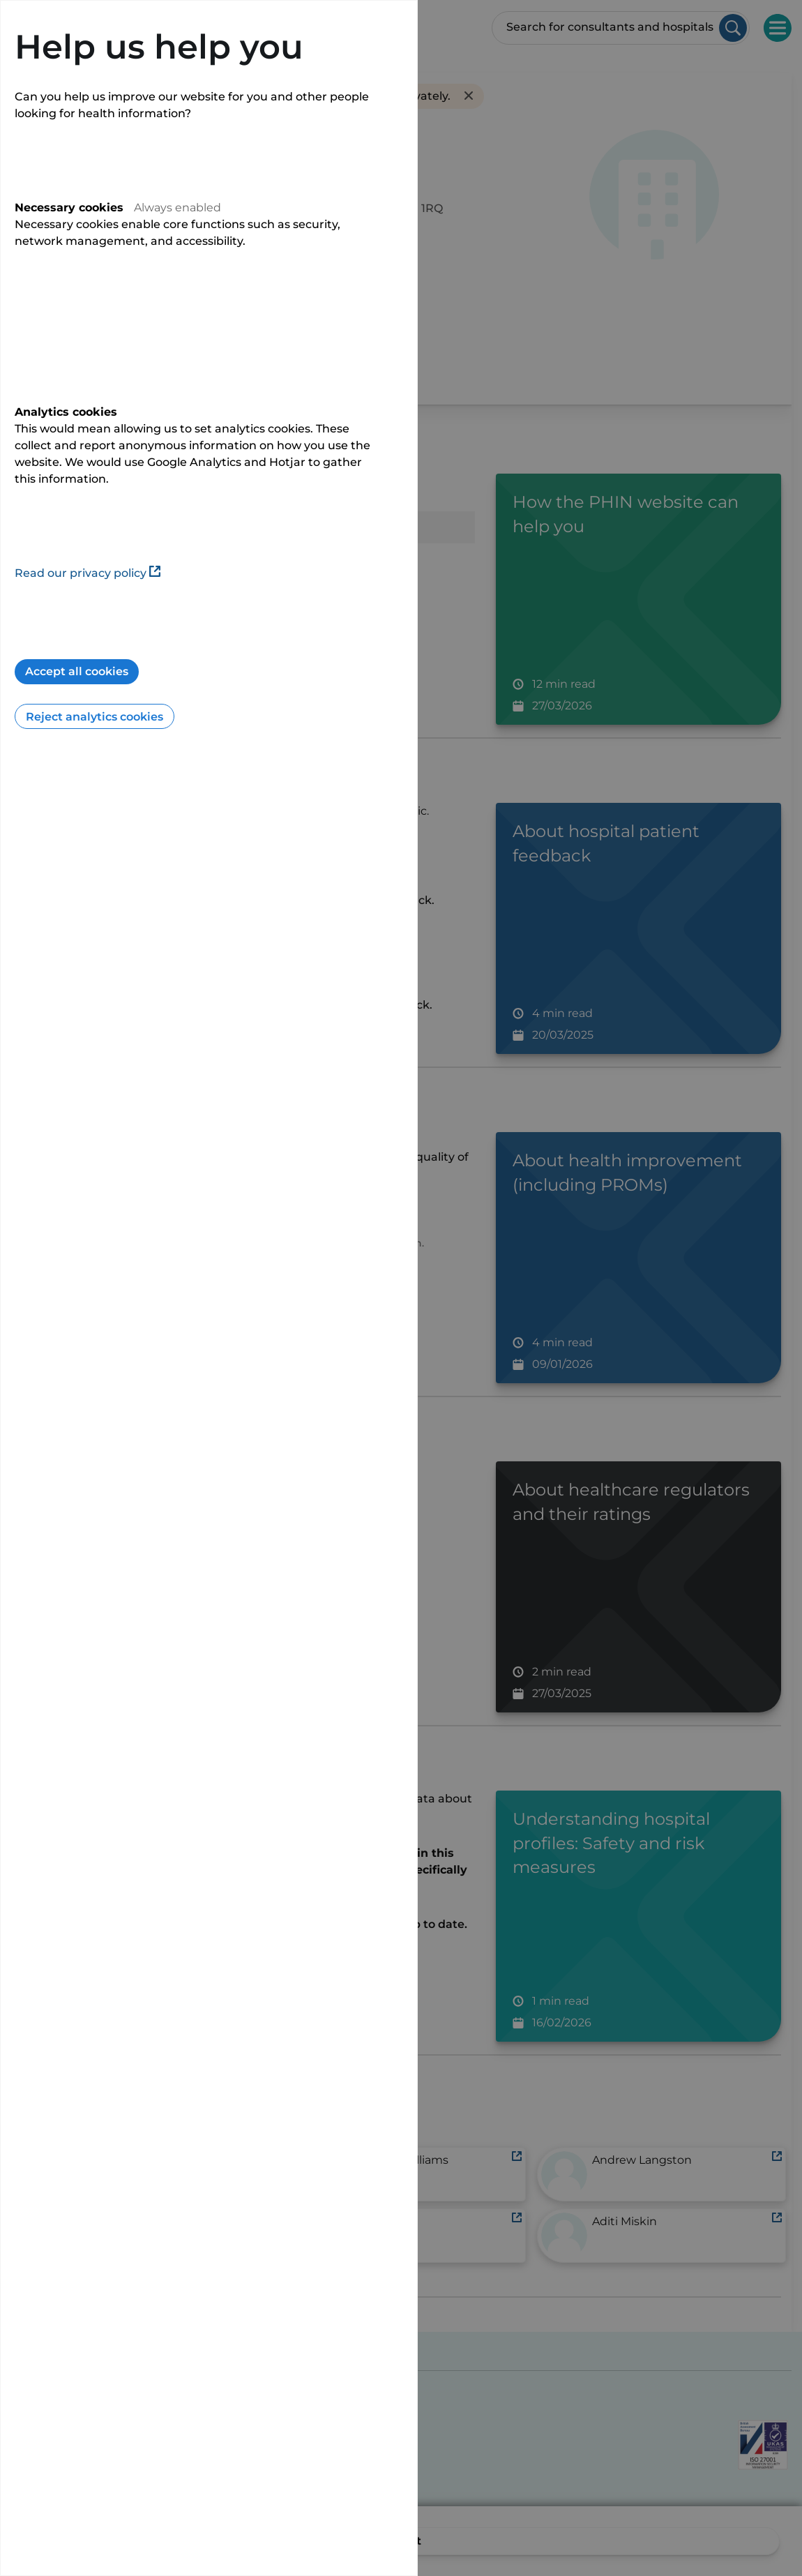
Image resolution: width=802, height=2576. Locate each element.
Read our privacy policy (87, 573)
